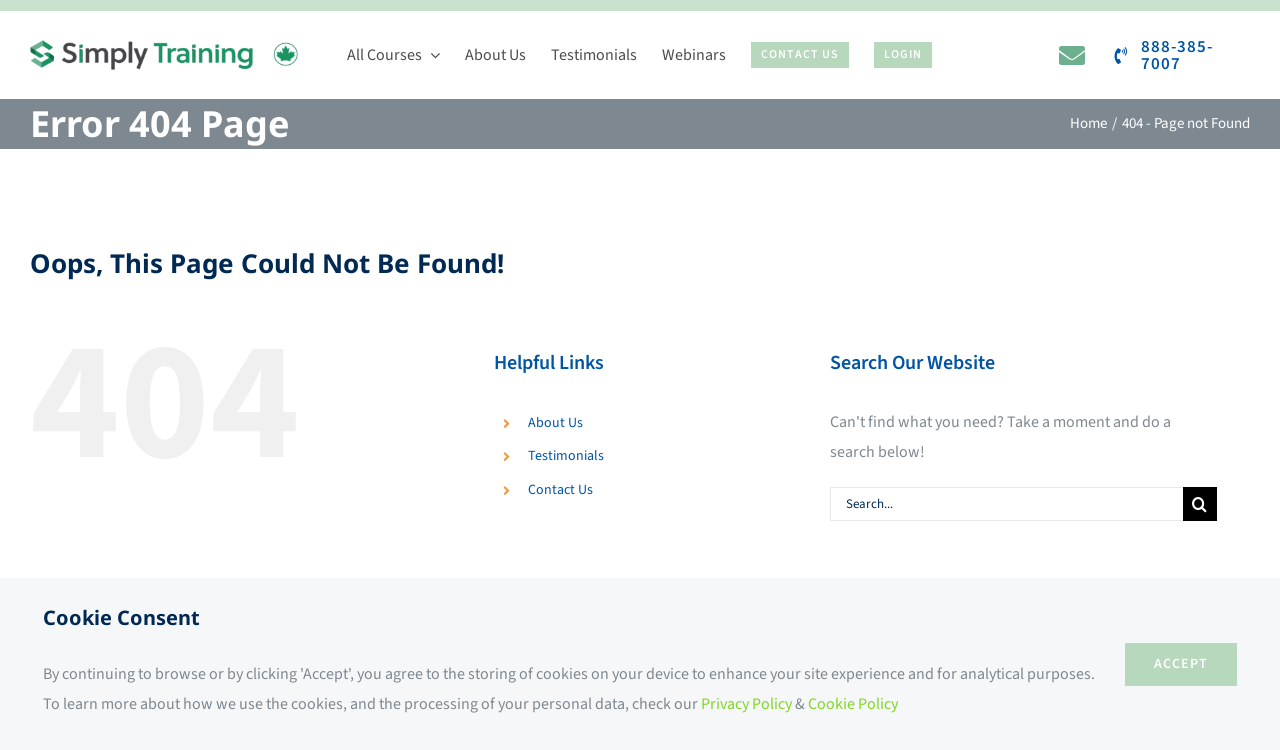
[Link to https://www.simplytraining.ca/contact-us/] (1072, 55)
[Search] (1200, 504)
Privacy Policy (746, 704)
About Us (555, 423)
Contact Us (560, 490)
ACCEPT (1181, 664)
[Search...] (1006, 504)
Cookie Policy (853, 704)
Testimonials (566, 456)
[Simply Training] (164, 48)
